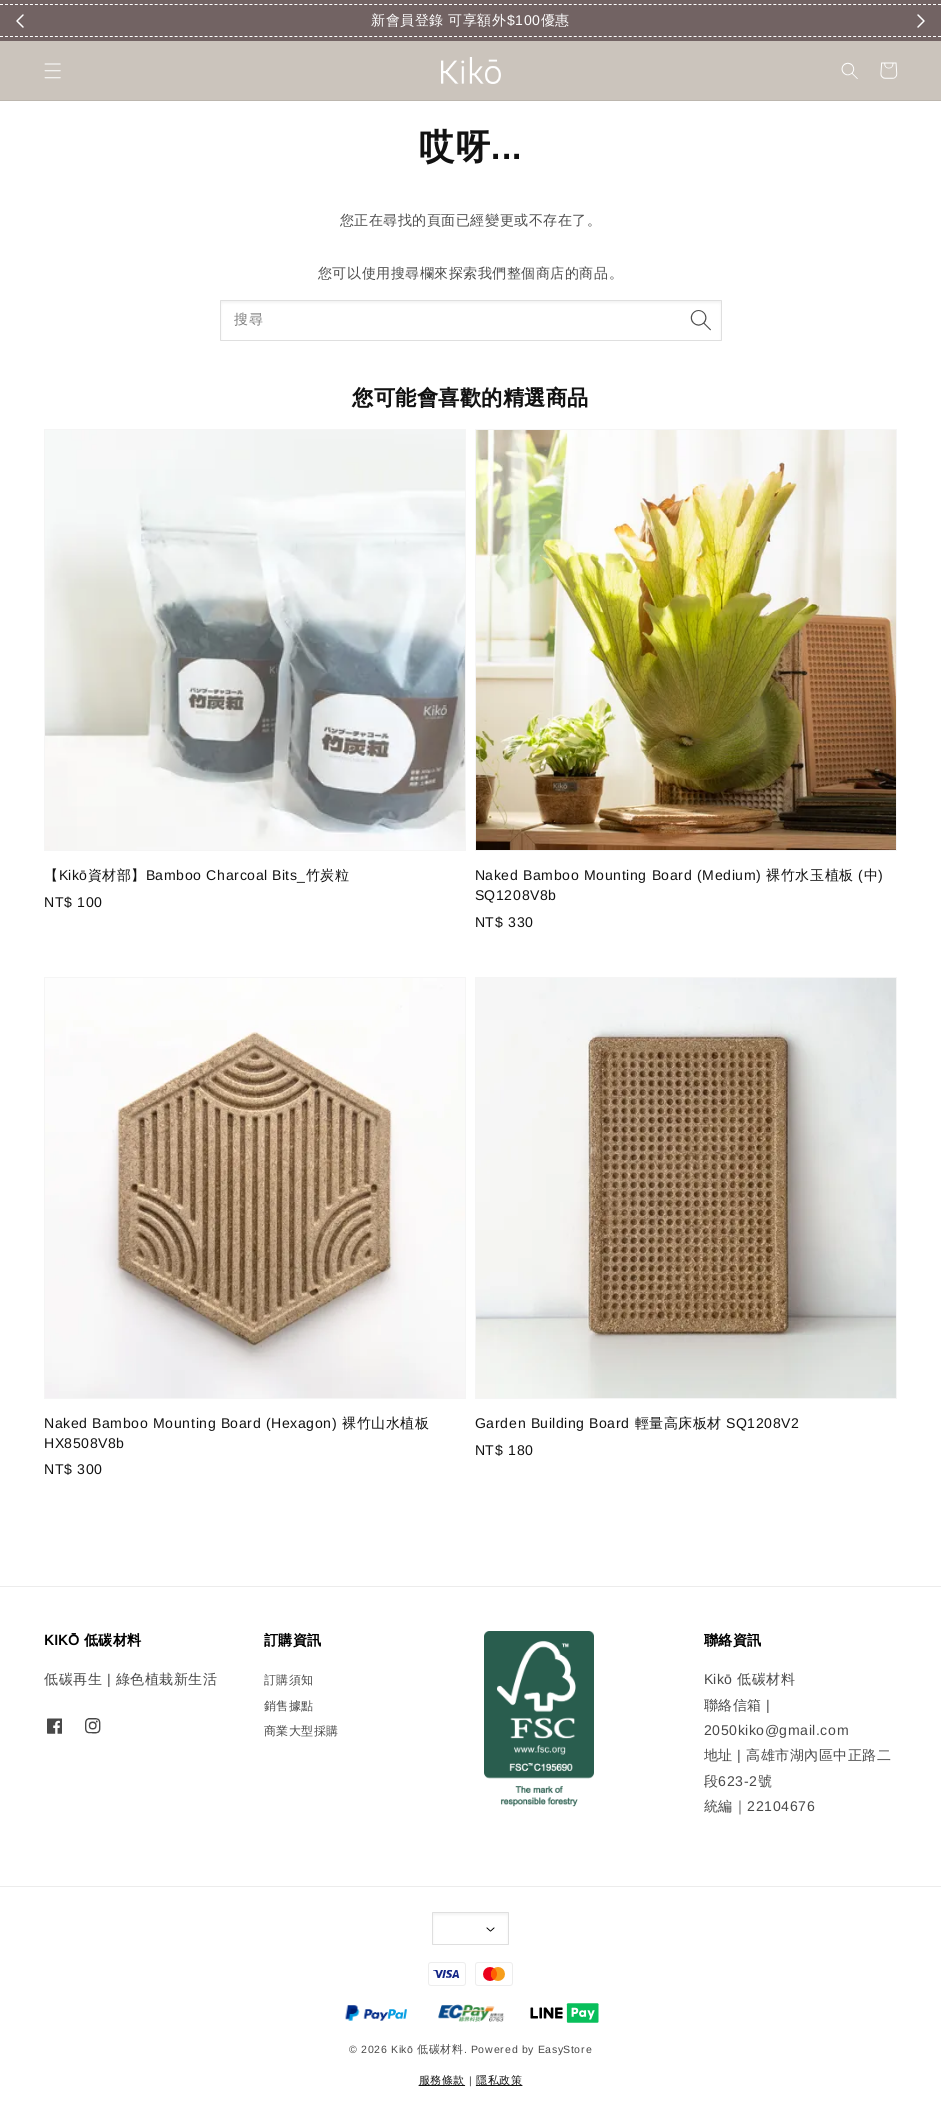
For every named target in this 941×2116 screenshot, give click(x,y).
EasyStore (565, 2049)
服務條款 (442, 2080)
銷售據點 (289, 1706)
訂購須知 (289, 1680)
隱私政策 (499, 2080)
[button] (52, 70)
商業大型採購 (301, 1731)
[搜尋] (701, 320)
